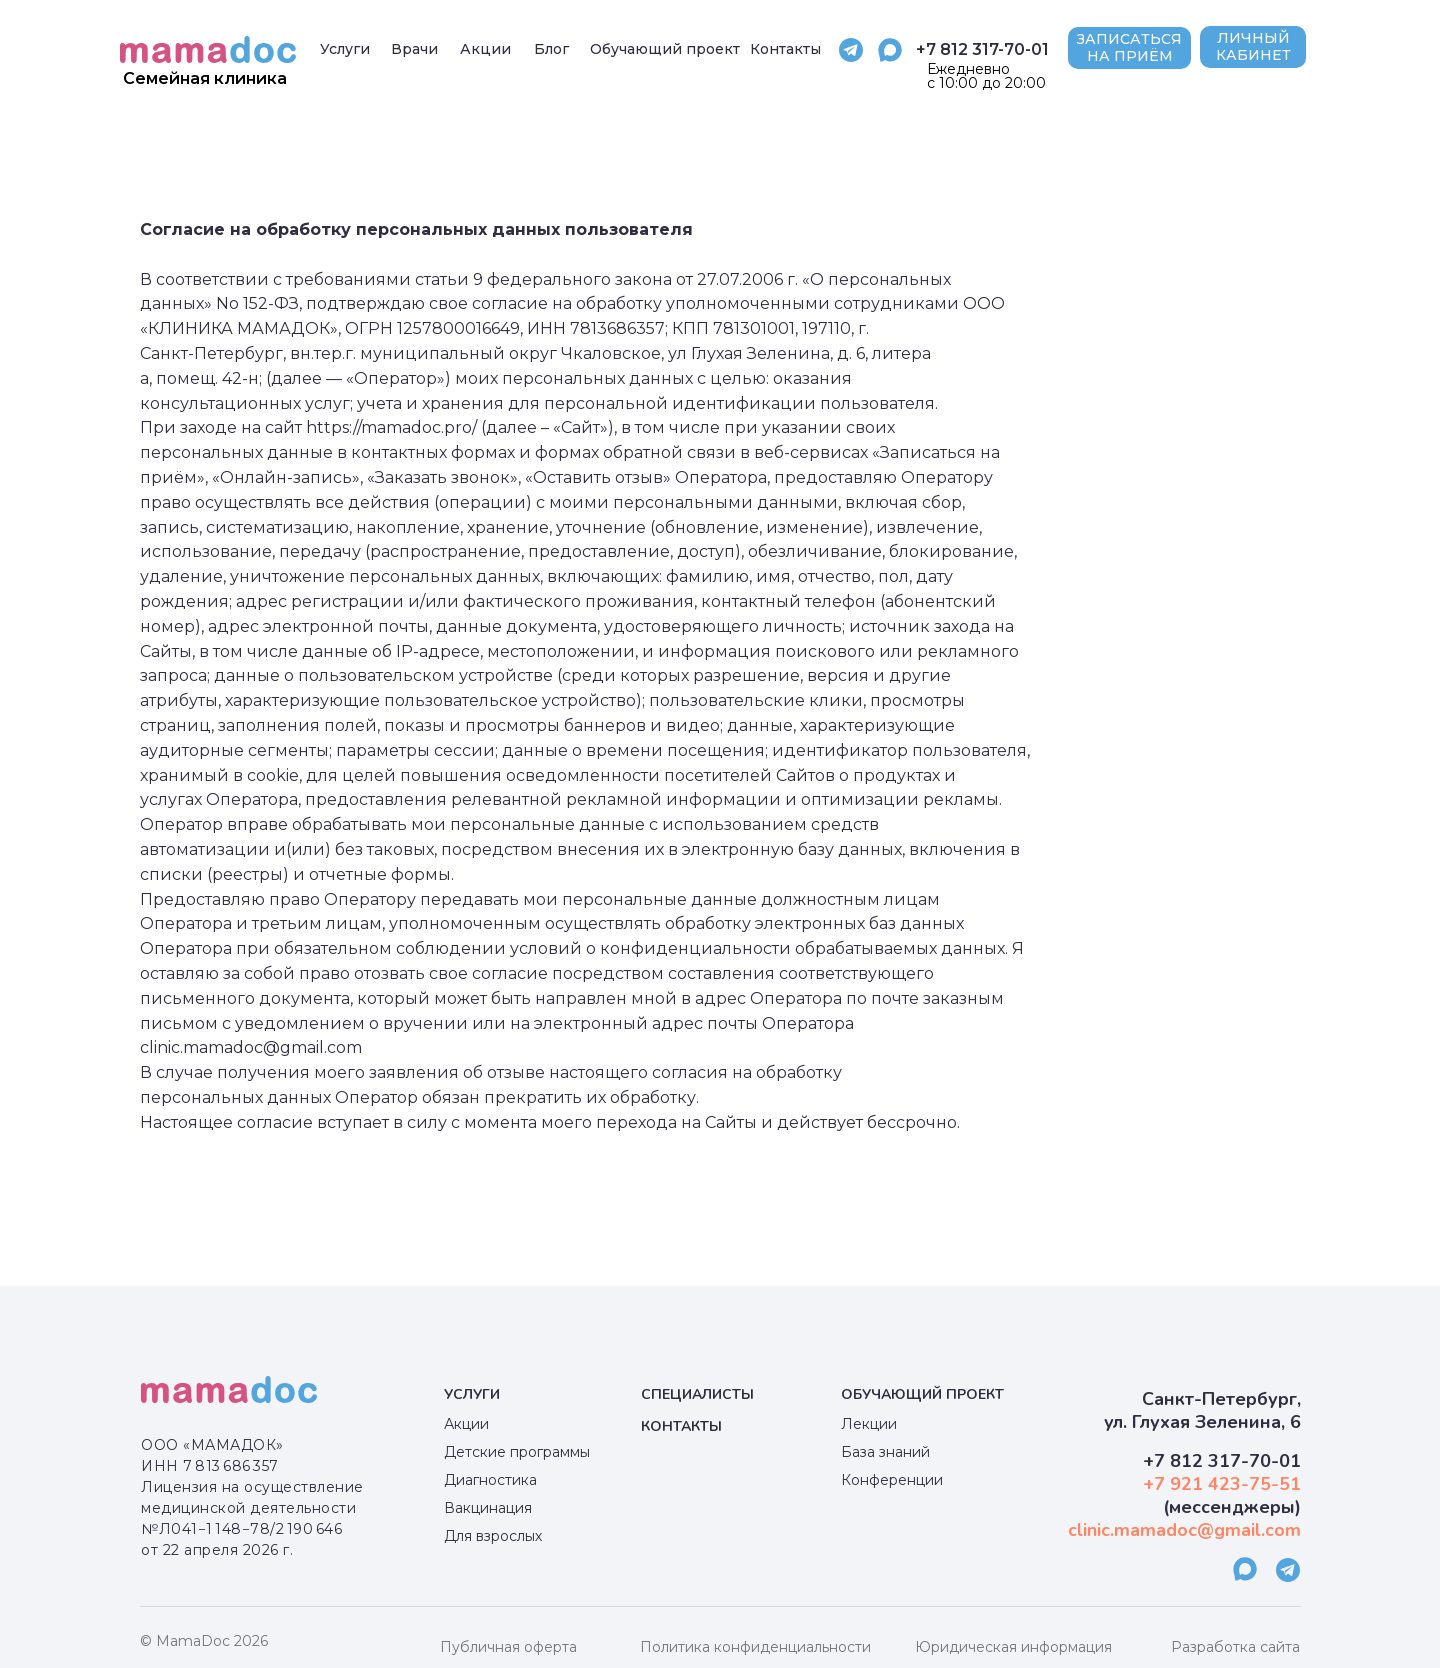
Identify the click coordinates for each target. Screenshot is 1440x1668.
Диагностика (490, 1480)
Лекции (869, 1424)
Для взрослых (493, 1536)
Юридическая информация (1013, 1647)
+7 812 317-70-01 (982, 49)
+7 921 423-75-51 (1222, 1484)
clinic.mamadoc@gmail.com (1184, 1530)
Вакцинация (488, 1508)
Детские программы (517, 1452)
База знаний (885, 1452)
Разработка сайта (1235, 1647)
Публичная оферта (508, 1647)
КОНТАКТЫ (681, 1426)
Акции (466, 1424)
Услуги (472, 1394)
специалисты (697, 1394)
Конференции (892, 1480)
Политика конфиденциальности (755, 1647)
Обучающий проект (922, 1394)
